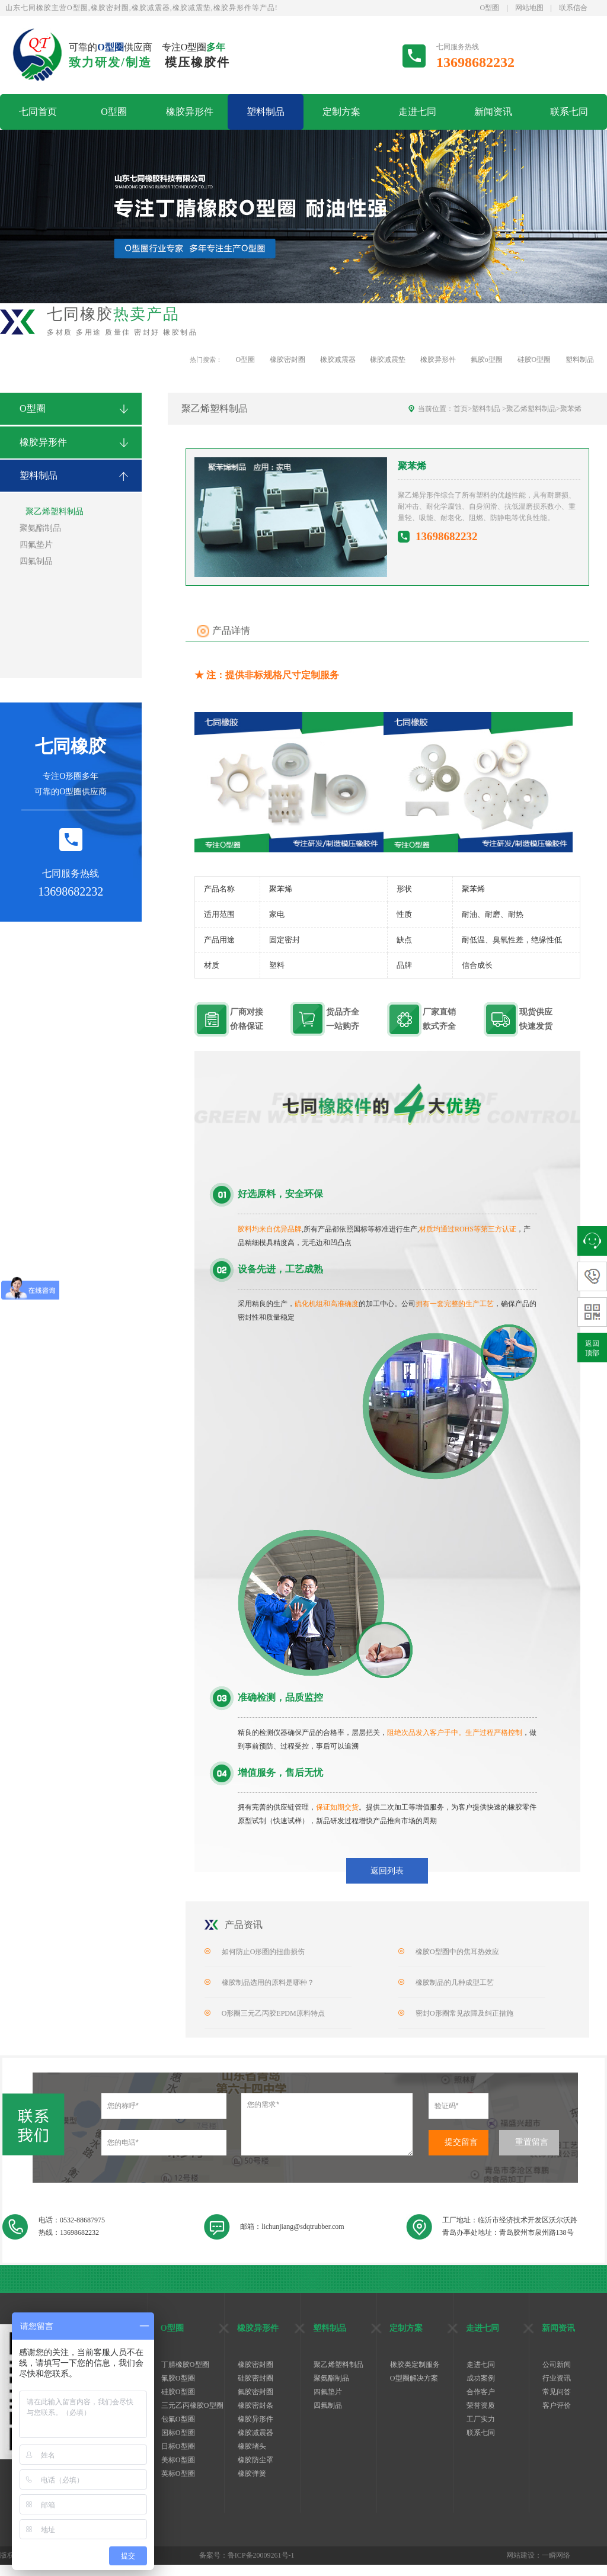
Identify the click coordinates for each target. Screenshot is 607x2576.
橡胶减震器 (338, 359)
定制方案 (341, 112)
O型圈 (490, 8)
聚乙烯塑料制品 (531, 409)
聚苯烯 (571, 409)
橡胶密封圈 (287, 359)
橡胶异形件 (189, 112)
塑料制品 (266, 112)
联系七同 (569, 112)
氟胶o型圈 (487, 359)
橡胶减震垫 (387, 359)
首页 (460, 409)
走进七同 (417, 112)
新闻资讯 (493, 112)
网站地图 (529, 8)
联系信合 (573, 8)
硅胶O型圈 (534, 359)
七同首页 (38, 112)
